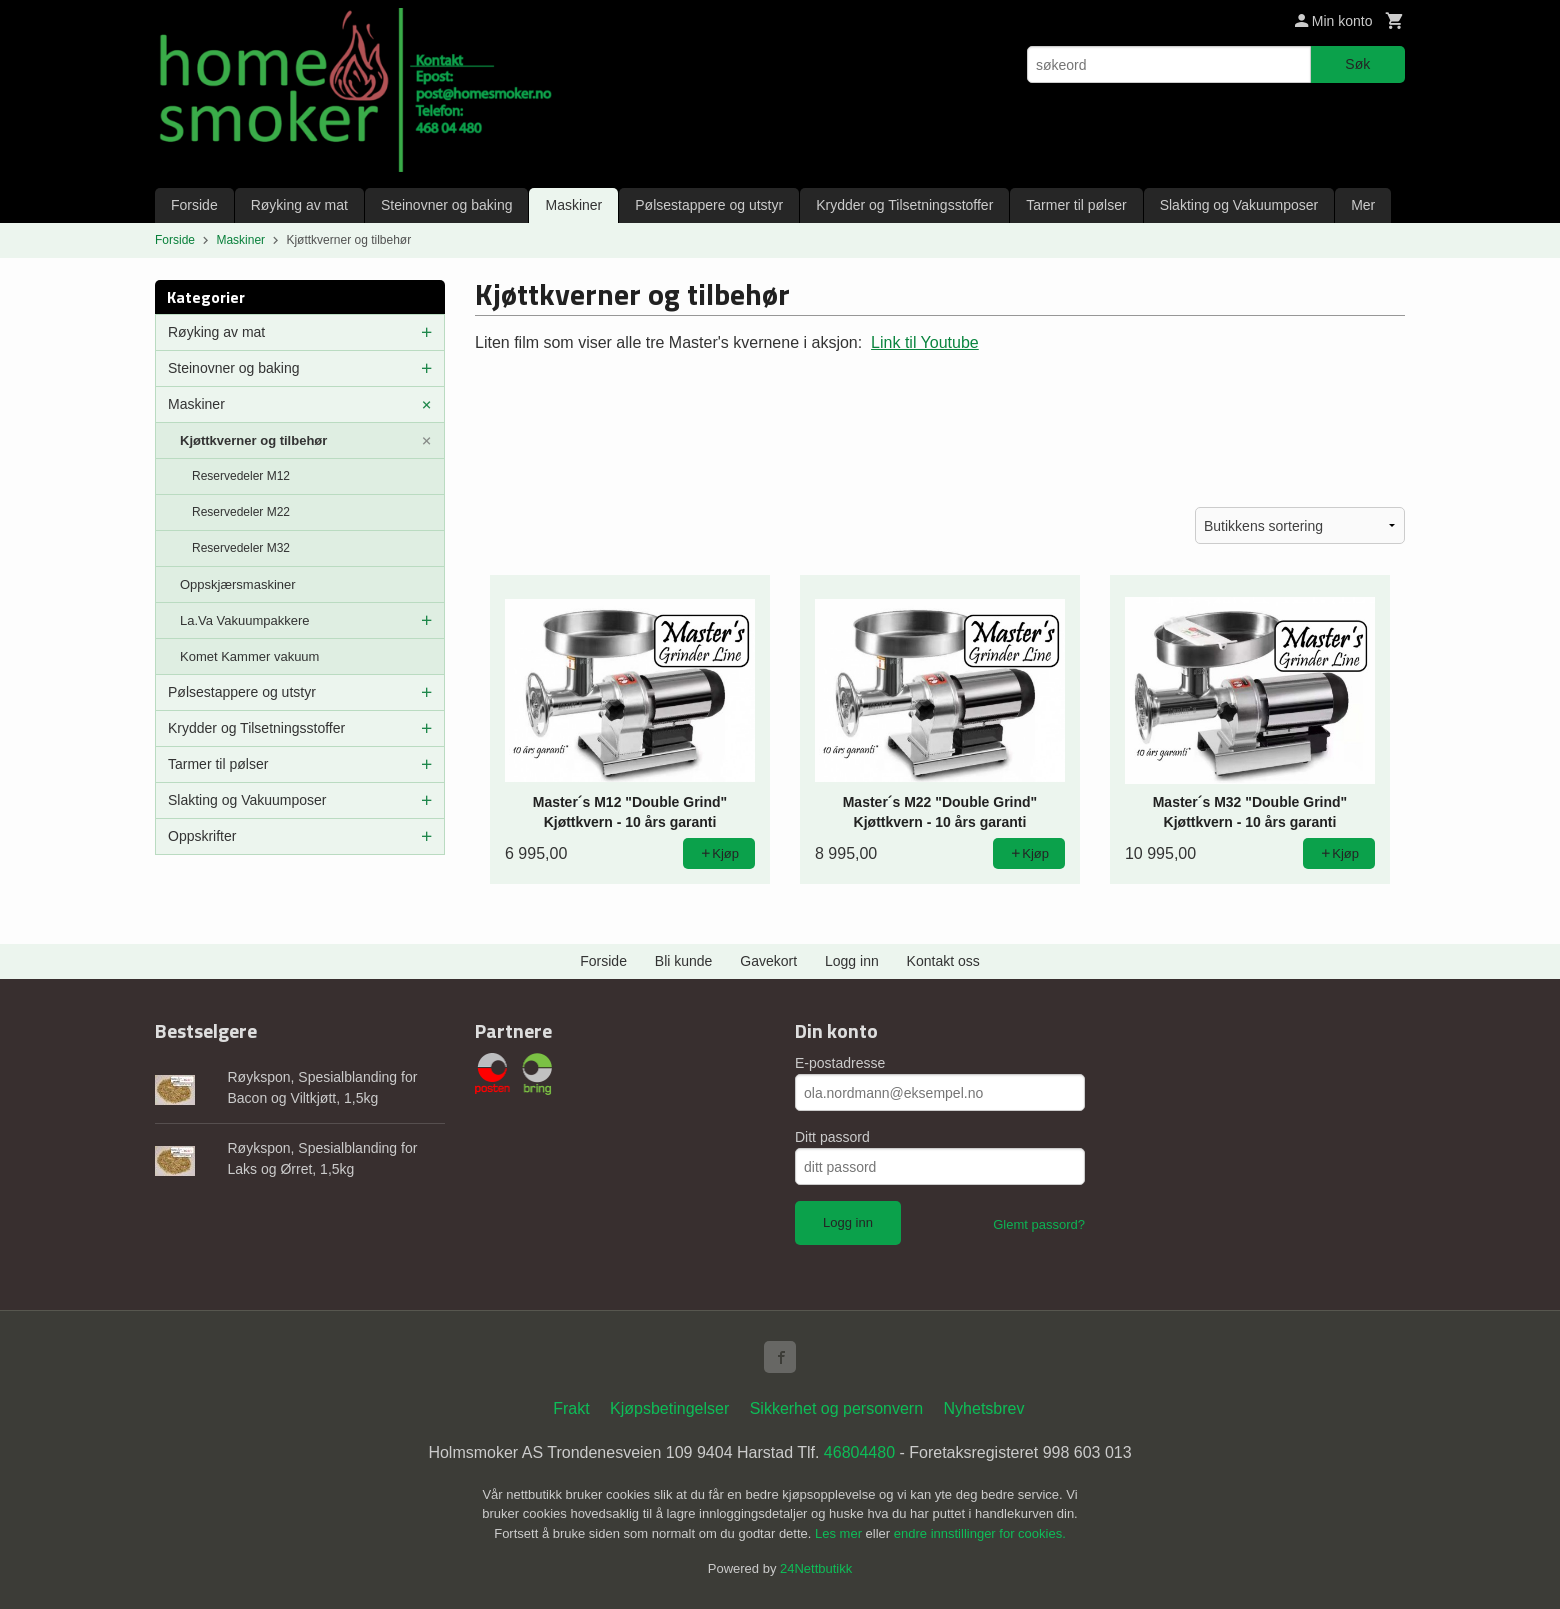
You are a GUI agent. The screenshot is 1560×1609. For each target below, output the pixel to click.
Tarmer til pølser (1076, 205)
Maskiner (573, 205)
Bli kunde (684, 961)
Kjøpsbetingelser (669, 1408)
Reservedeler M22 (241, 512)
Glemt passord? (1039, 1224)
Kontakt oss (943, 961)
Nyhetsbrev (984, 1408)
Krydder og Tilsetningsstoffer (904, 205)
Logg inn (852, 961)
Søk (1357, 64)
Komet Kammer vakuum (249, 656)
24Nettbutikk (816, 1568)
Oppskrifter (202, 836)
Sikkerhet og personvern (836, 1408)
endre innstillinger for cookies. (980, 1533)
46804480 (859, 1452)
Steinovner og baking (447, 205)
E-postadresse (840, 1063)
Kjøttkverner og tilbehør (253, 440)
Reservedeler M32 (241, 548)
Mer (1363, 205)
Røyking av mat (299, 205)
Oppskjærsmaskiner (238, 584)
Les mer (840, 1533)
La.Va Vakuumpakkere (245, 620)
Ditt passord (832, 1137)
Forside (194, 205)
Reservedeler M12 (241, 476)
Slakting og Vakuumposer (1239, 205)
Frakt (571, 1408)
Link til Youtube (925, 342)
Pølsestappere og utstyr (709, 205)
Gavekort (768, 961)
